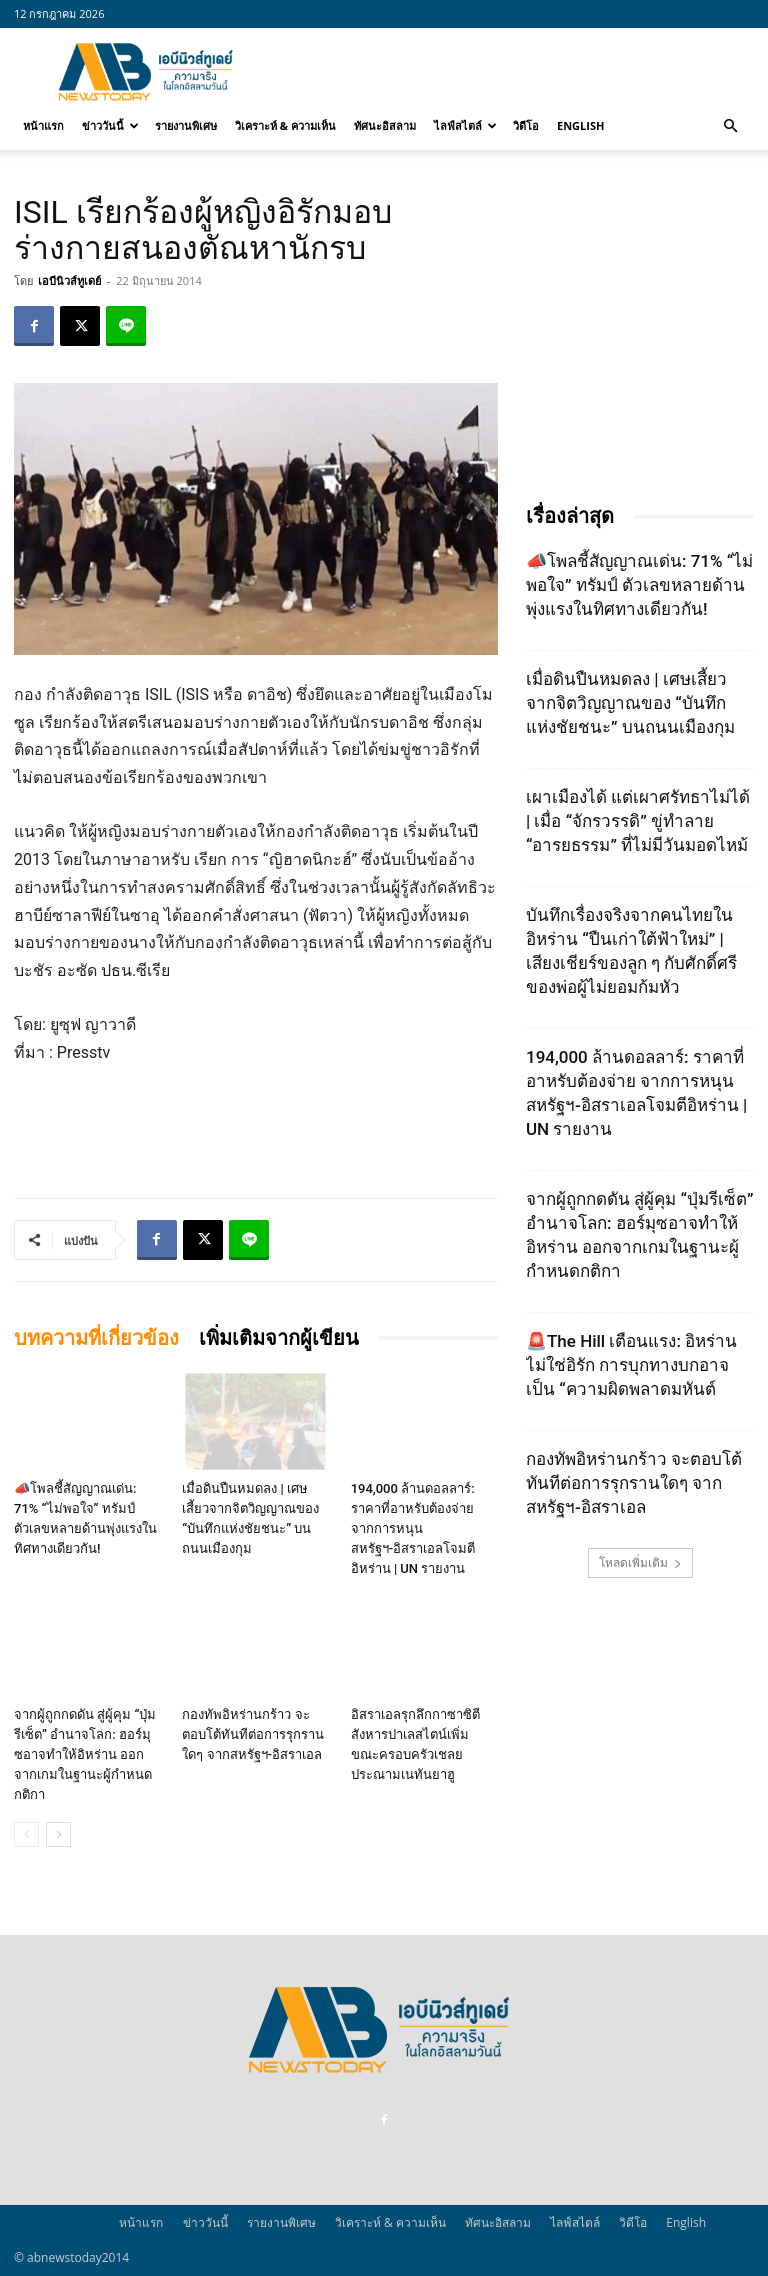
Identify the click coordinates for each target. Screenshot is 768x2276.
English (580, 125)
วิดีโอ (526, 125)
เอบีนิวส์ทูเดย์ (69, 280)
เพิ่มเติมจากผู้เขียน (279, 1338)
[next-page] (58, 1834)
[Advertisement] (519, 72)
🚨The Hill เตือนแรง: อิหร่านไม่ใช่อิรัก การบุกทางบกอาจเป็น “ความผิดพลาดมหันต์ (631, 1365)
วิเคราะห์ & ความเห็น (285, 125)
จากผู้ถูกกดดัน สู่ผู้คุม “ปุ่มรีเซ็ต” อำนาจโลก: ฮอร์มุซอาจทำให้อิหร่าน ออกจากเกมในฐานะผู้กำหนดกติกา (85, 1754)
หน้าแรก (43, 125)
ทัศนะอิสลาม (385, 125)
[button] (730, 126)
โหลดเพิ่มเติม (640, 1562)
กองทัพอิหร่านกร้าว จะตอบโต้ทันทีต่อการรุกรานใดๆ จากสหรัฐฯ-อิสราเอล (253, 1734)
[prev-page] (26, 1834)
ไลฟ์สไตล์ (465, 125)
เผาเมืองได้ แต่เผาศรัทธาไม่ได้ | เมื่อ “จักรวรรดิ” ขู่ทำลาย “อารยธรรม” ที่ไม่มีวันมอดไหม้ (638, 821)
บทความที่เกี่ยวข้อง (96, 1338)
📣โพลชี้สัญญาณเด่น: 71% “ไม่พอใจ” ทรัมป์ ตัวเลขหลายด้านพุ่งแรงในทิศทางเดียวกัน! (639, 585)
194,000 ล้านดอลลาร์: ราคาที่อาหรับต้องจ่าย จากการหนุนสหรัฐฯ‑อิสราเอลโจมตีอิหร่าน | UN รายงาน (413, 1528)
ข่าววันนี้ (110, 125)
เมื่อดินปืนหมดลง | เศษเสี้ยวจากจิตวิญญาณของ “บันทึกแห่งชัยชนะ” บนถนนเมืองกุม (630, 703)
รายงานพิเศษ (186, 125)
